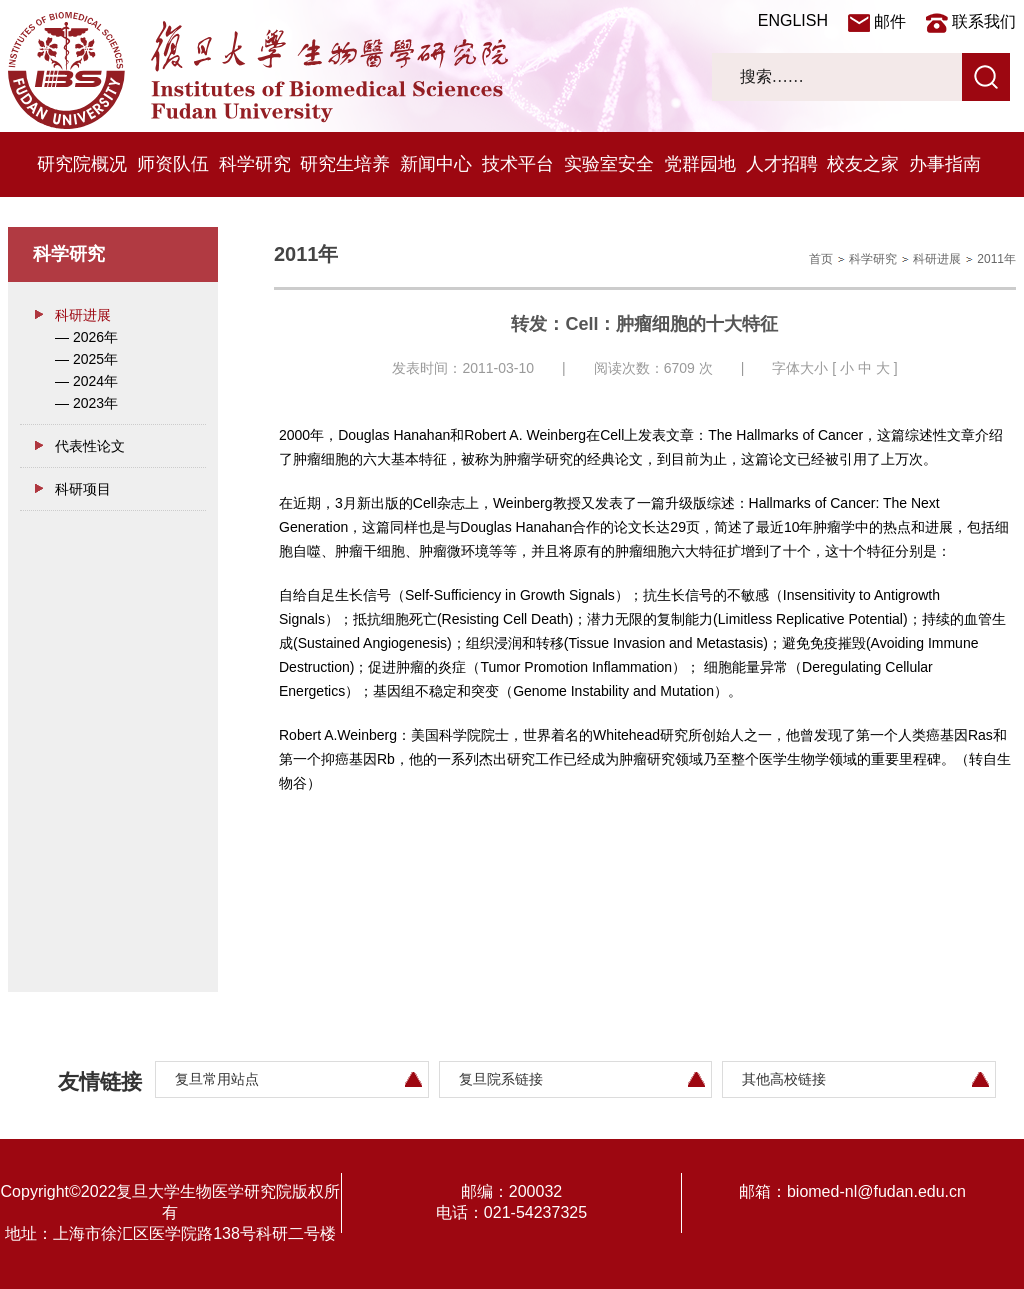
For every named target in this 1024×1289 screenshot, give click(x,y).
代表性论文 (90, 446)
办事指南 (945, 164)
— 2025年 (86, 359)
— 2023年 (86, 403)
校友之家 (863, 164)
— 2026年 (86, 337)
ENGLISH (793, 20)
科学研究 (255, 164)
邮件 (890, 21)
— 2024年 (86, 381)
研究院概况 (82, 164)
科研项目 (83, 489)
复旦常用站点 (217, 1079)
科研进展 (83, 315)
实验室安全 (609, 164)
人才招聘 (782, 164)
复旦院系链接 (501, 1079)
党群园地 (700, 164)
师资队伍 (173, 164)
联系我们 (984, 21)
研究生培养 (345, 164)
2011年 (996, 259)
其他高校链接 (784, 1079)
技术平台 (518, 164)
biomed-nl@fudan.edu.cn (876, 1191)
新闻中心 (436, 164)
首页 (821, 259)
